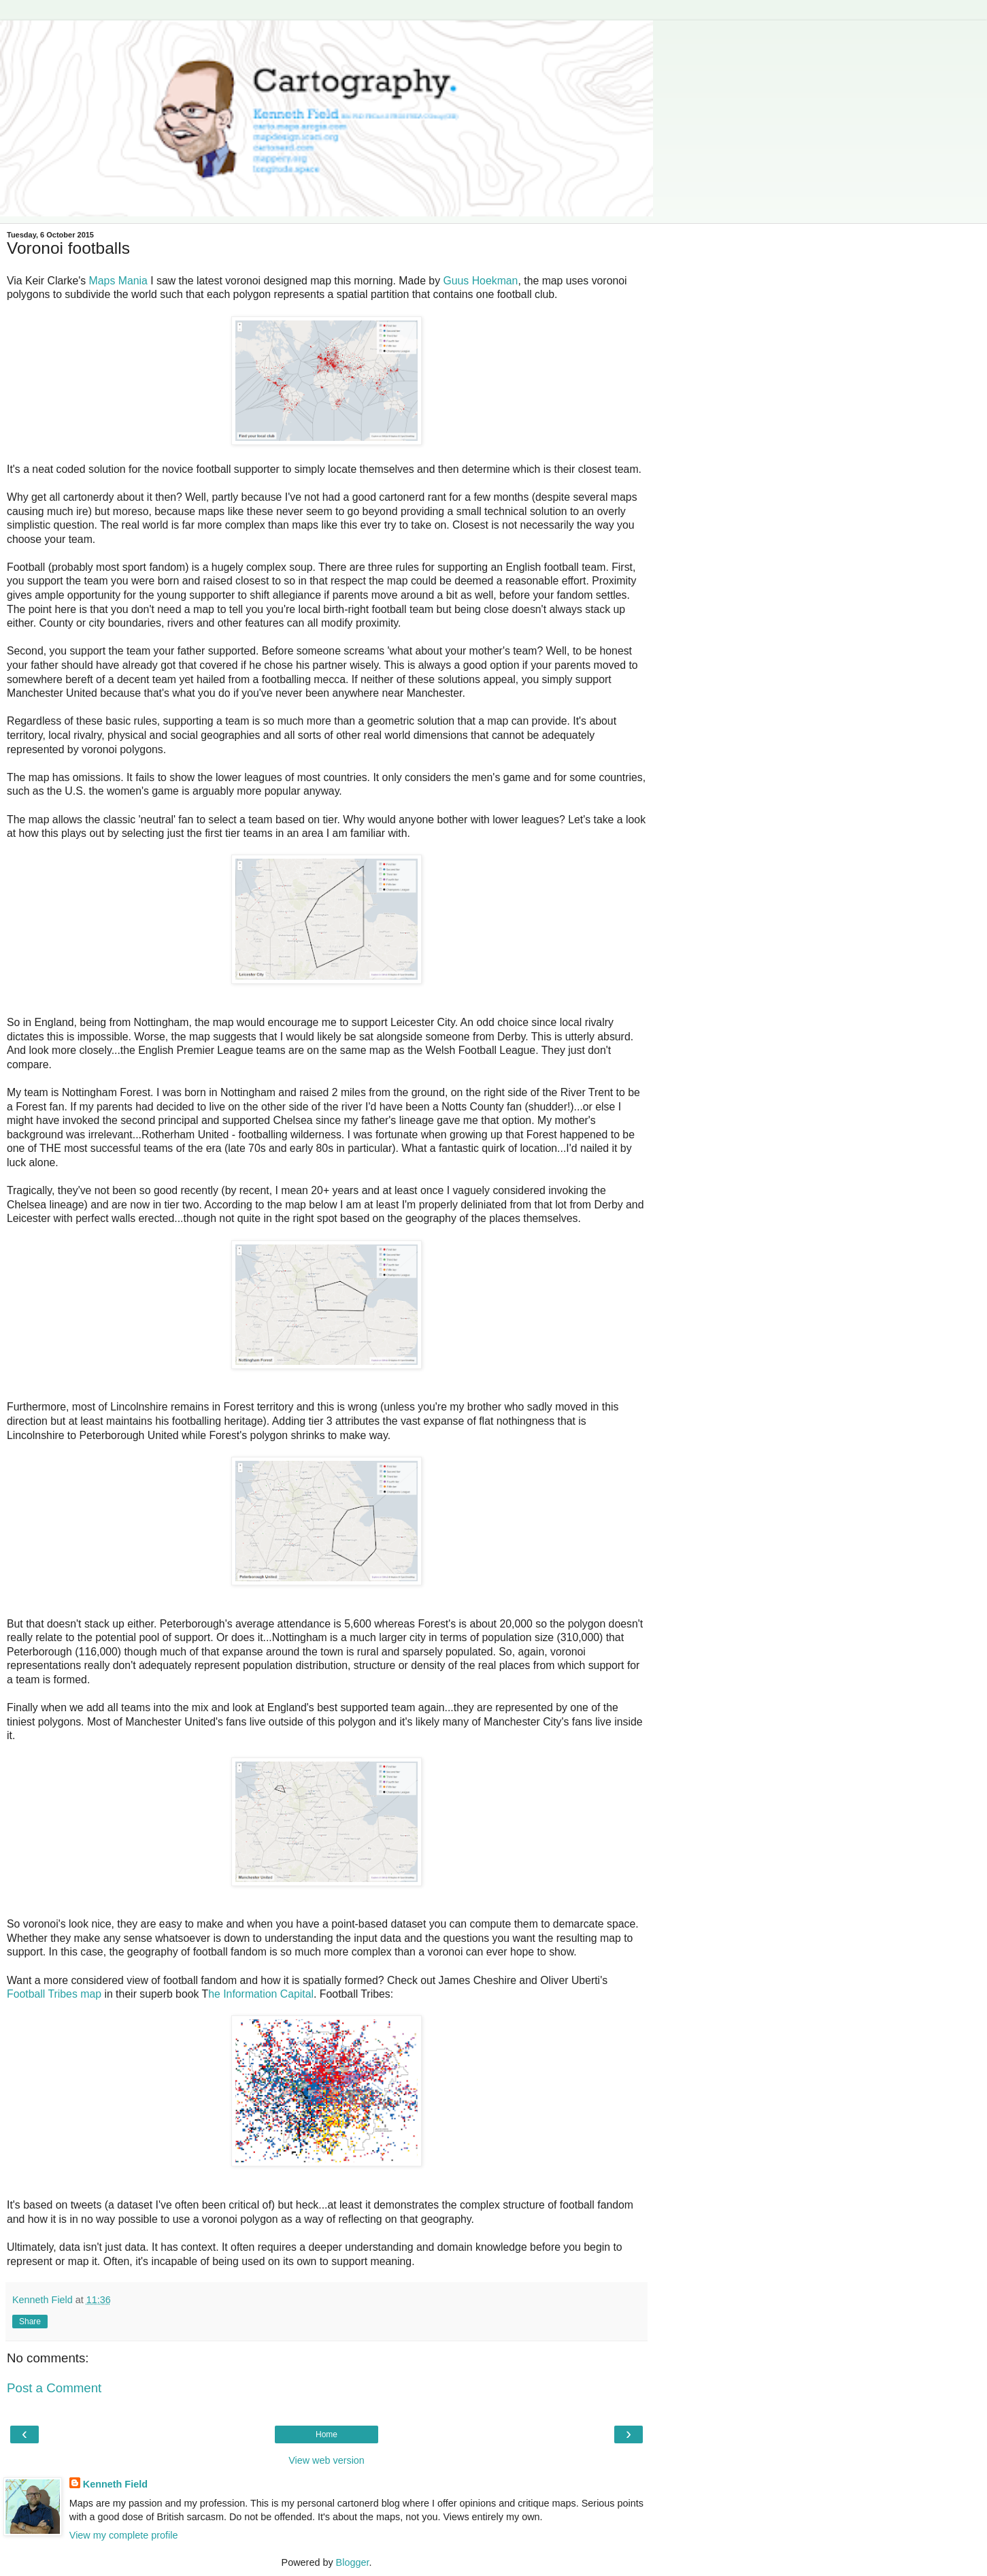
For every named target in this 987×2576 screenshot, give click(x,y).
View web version (326, 2460)
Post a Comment (54, 2388)
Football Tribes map (54, 1994)
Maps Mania (118, 280)
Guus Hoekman (480, 280)
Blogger (352, 2562)
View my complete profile (123, 2535)
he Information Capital (261, 1994)
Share (30, 2321)
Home (326, 2434)
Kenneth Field (115, 2484)
